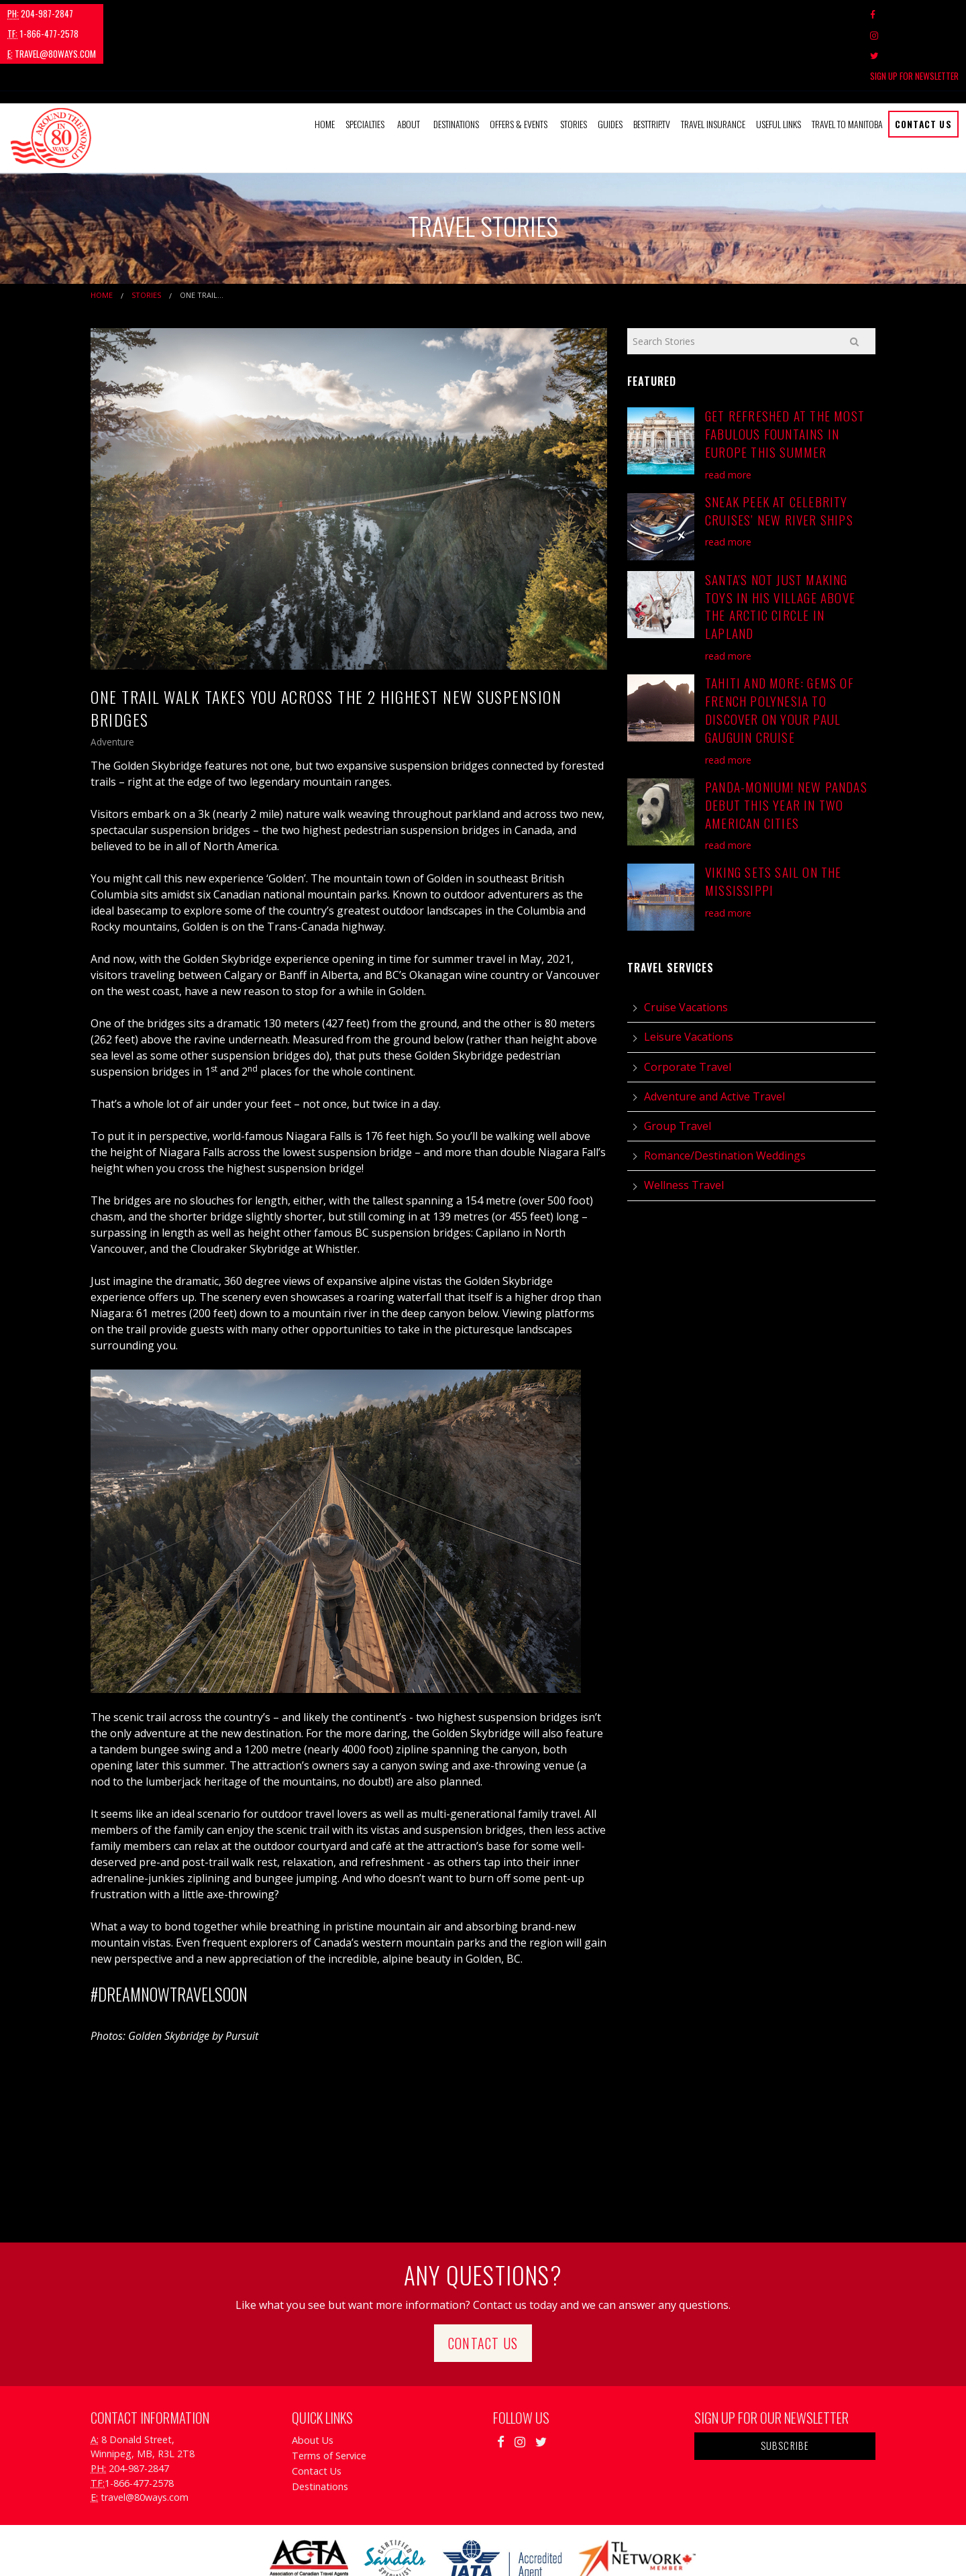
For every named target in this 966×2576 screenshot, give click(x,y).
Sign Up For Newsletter (914, 14)
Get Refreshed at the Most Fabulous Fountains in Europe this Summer (785, 373)
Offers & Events (518, 63)
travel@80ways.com (218, 13)
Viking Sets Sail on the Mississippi (773, 820)
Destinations (456, 63)
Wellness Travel (684, 1124)
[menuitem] (324, 63)
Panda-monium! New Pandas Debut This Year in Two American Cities (786, 743)
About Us (312, 2378)
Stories (573, 63)
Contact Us (923, 63)
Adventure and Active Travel (714, 1034)
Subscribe (785, 2384)
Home (325, 63)
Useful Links (778, 63)
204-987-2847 (40, 13)
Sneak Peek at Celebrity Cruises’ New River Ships (779, 449)
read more (728, 413)
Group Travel (677, 1065)
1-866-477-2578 (124, 13)
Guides (610, 63)
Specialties (364, 63)
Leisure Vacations (688, 975)
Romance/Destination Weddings (725, 1094)
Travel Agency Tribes (558, 2548)
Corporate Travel (687, 1005)
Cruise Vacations (686, 946)
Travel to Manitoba (847, 63)
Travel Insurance (713, 63)
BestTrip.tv (651, 63)
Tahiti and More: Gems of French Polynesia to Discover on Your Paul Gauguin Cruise (779, 649)
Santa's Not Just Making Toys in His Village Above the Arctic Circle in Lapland (780, 545)
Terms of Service (329, 2393)
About (408, 63)
